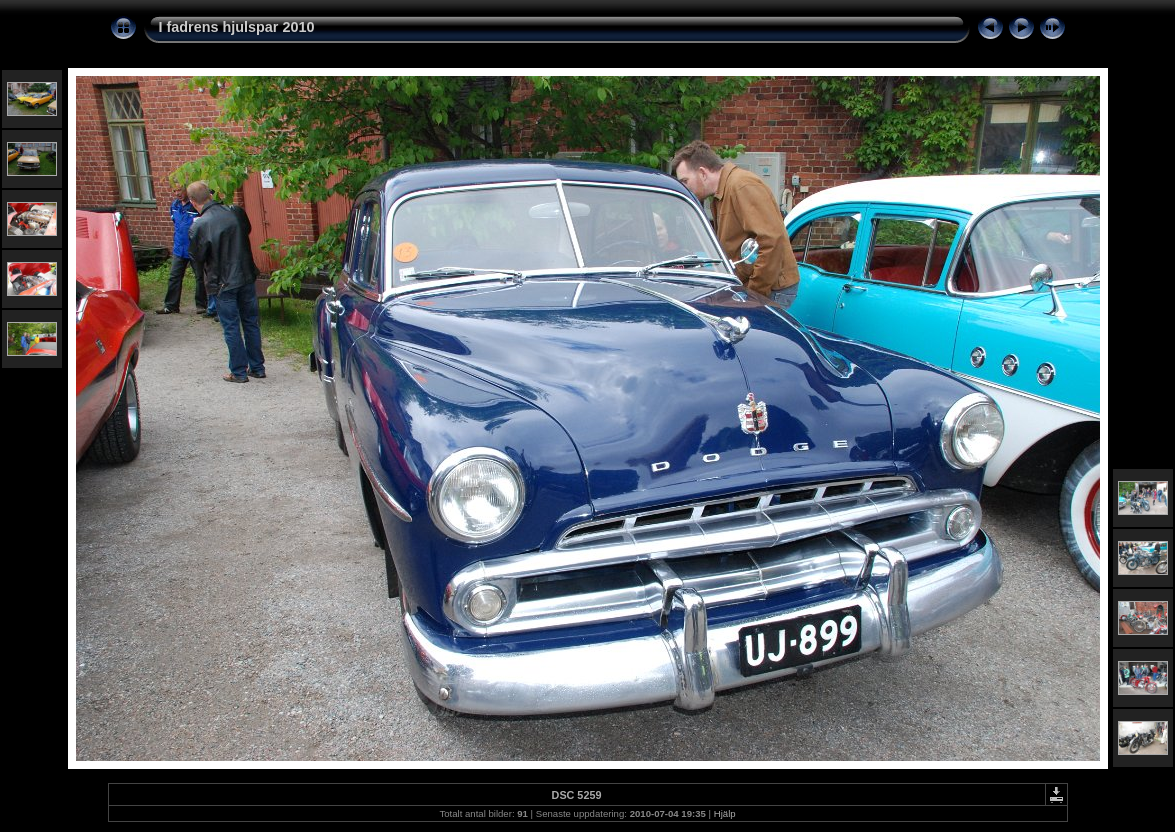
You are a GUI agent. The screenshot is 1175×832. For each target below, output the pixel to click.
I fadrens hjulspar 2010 (237, 27)
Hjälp (725, 813)
